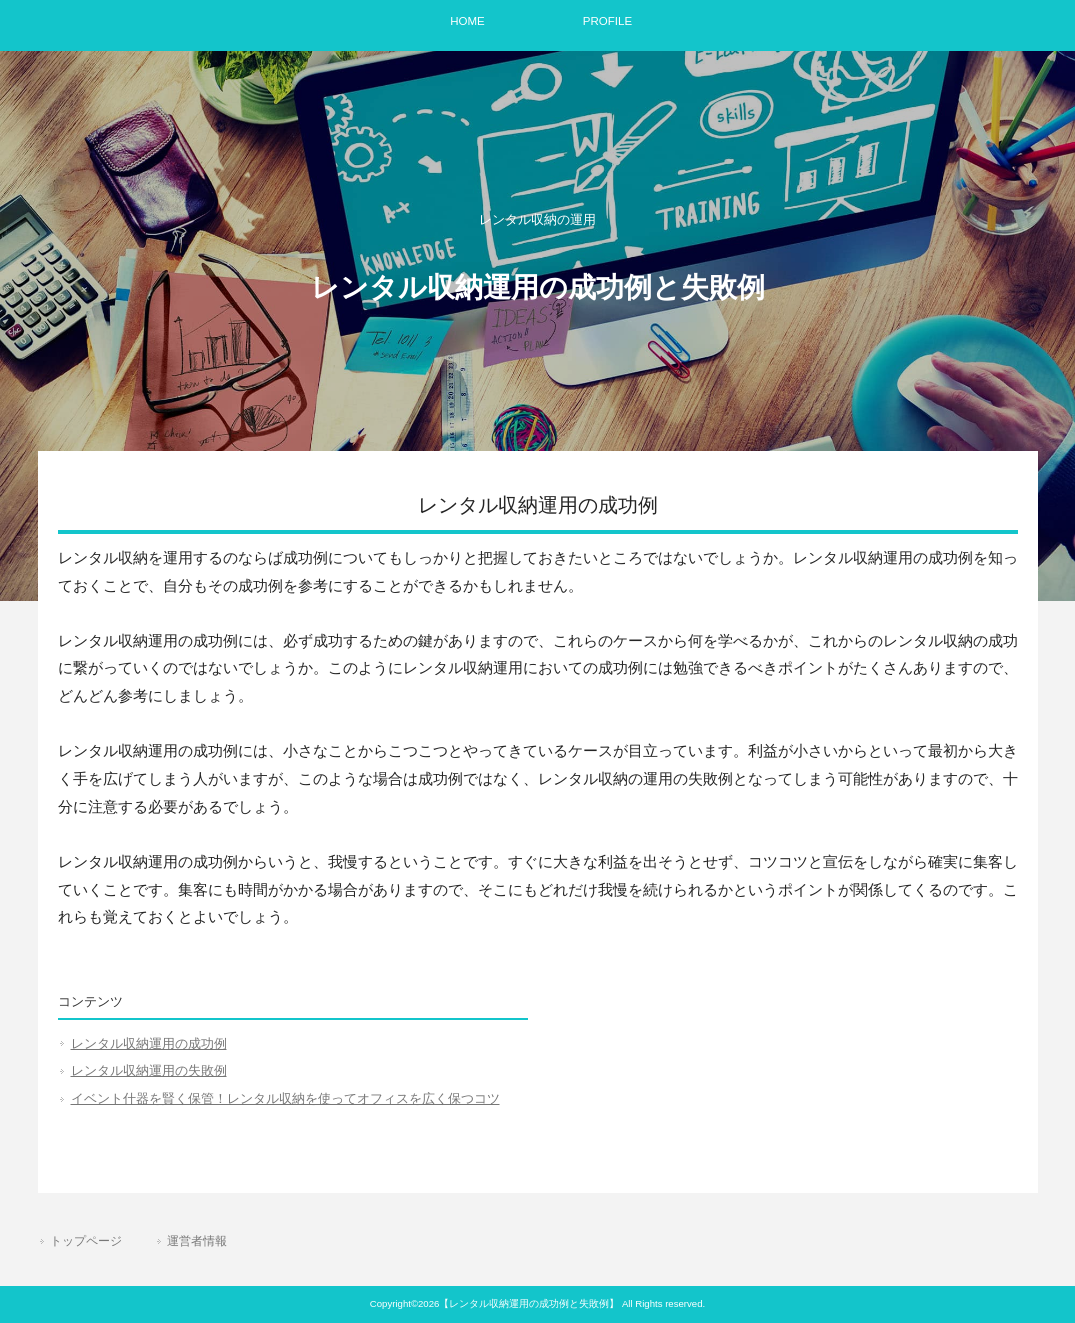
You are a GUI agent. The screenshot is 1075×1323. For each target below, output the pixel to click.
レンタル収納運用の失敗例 (149, 1070)
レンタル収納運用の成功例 (149, 1043)
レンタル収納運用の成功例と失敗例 (538, 287)
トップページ (86, 1241)
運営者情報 (197, 1241)
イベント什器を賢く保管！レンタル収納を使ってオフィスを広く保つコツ (285, 1098)
